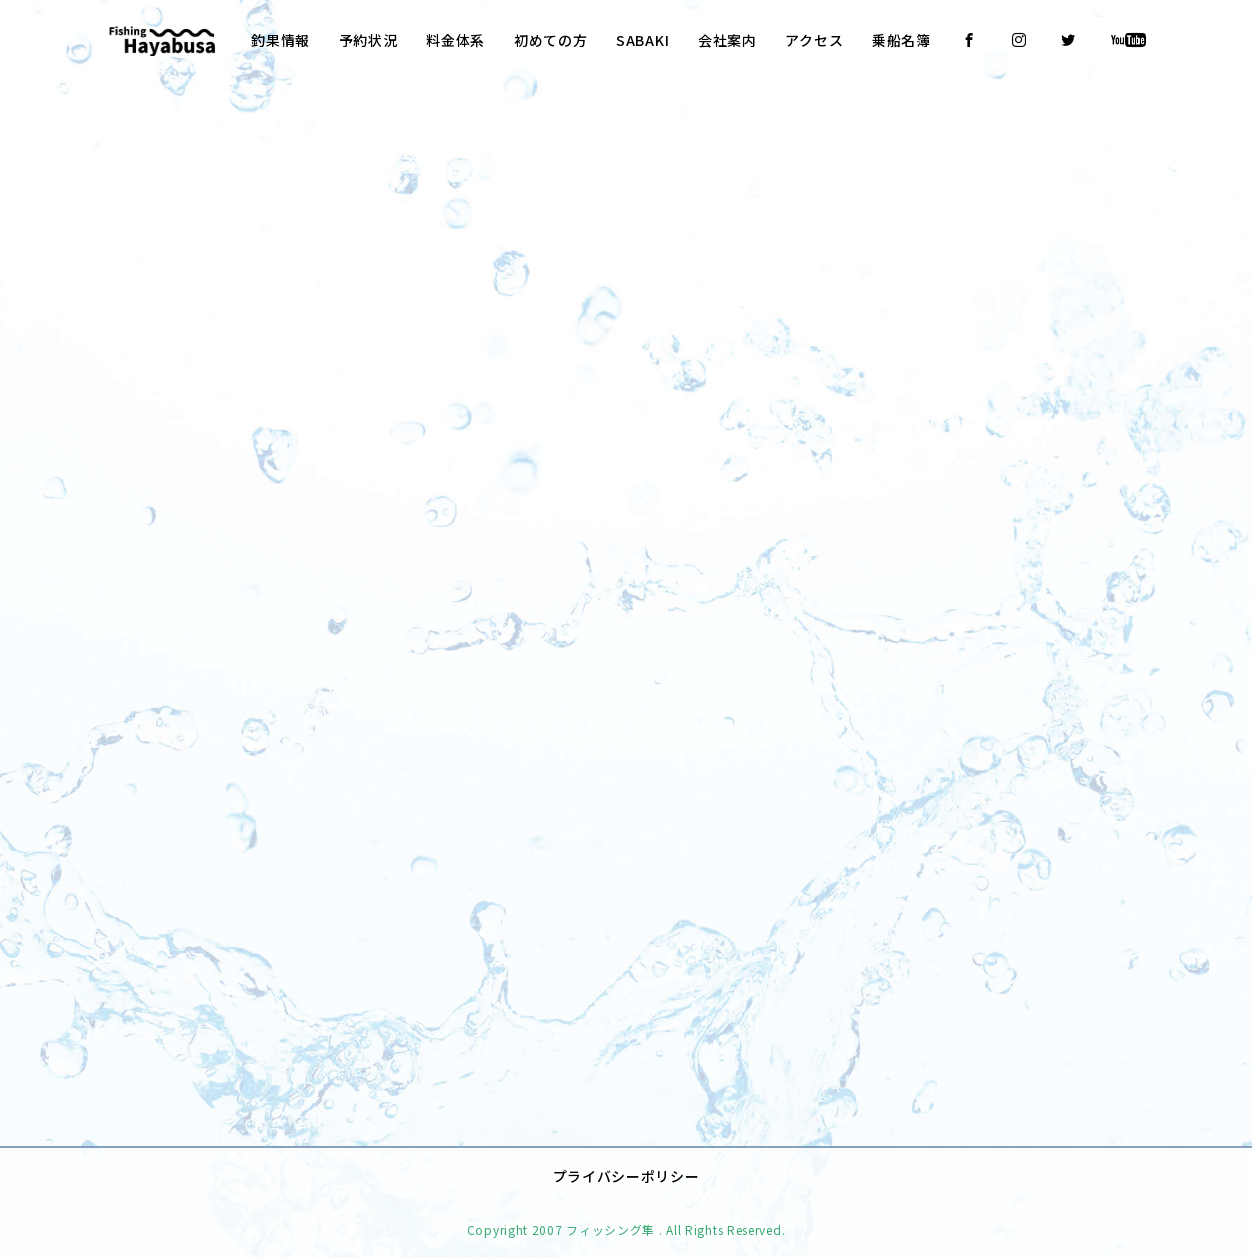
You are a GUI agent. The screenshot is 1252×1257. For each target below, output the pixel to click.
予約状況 (368, 40)
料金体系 (455, 40)
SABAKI (642, 40)
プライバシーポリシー (626, 1163)
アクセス (814, 40)
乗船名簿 (901, 40)
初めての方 (551, 40)
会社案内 (727, 40)
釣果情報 (280, 40)
